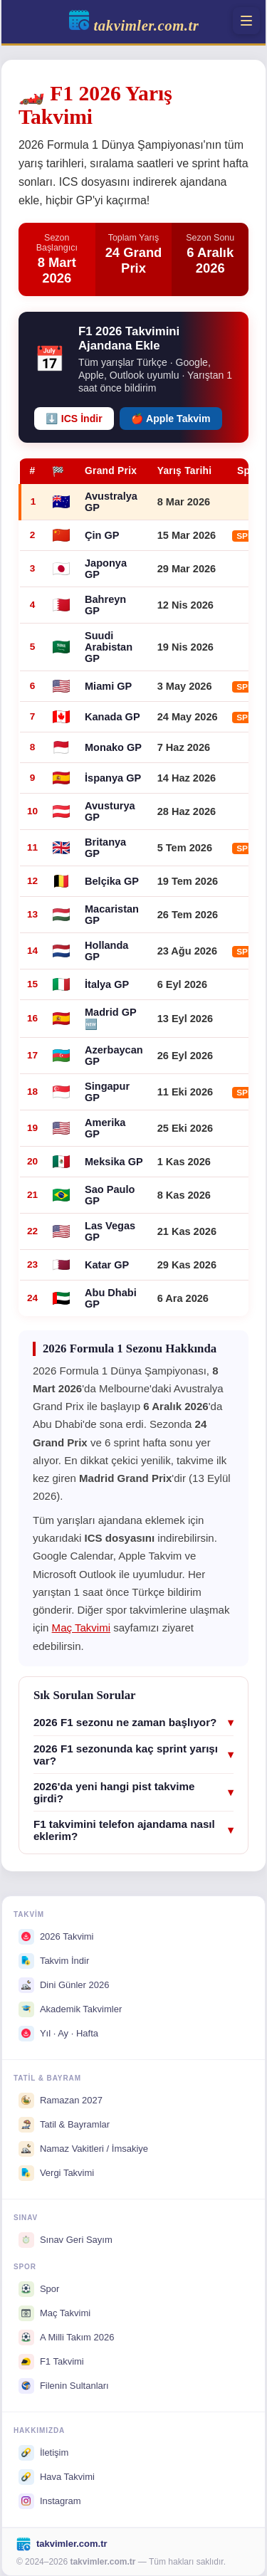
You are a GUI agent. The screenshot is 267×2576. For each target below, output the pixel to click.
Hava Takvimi (57, 2477)
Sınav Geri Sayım (65, 2240)
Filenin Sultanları (64, 2386)
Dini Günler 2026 (64, 1985)
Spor (39, 2289)
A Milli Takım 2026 (67, 2337)
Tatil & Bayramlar (64, 2125)
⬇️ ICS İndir (74, 418)
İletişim (43, 2453)
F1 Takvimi (51, 2362)
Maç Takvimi (81, 1627)
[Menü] (246, 20)
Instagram (50, 2501)
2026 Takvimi (56, 1937)
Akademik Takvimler (70, 2009)
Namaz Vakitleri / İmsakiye (83, 2149)
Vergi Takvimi (56, 2173)
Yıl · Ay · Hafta (58, 2033)
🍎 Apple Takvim (171, 418)
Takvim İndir (54, 1961)
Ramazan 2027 (61, 2100)
